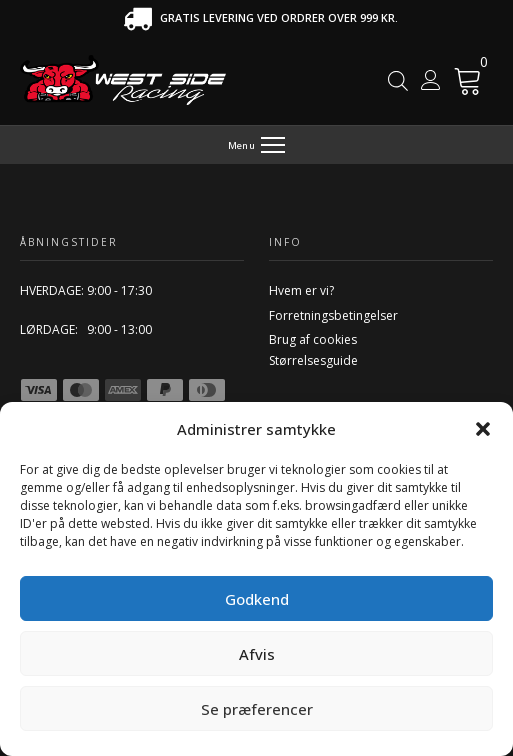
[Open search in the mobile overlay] (398, 80)
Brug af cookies (313, 339)
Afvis (257, 654)
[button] (483, 429)
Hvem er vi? (301, 290)
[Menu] (256, 145)
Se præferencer (257, 709)
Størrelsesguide (313, 360)
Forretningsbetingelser (333, 315)
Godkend (257, 599)
